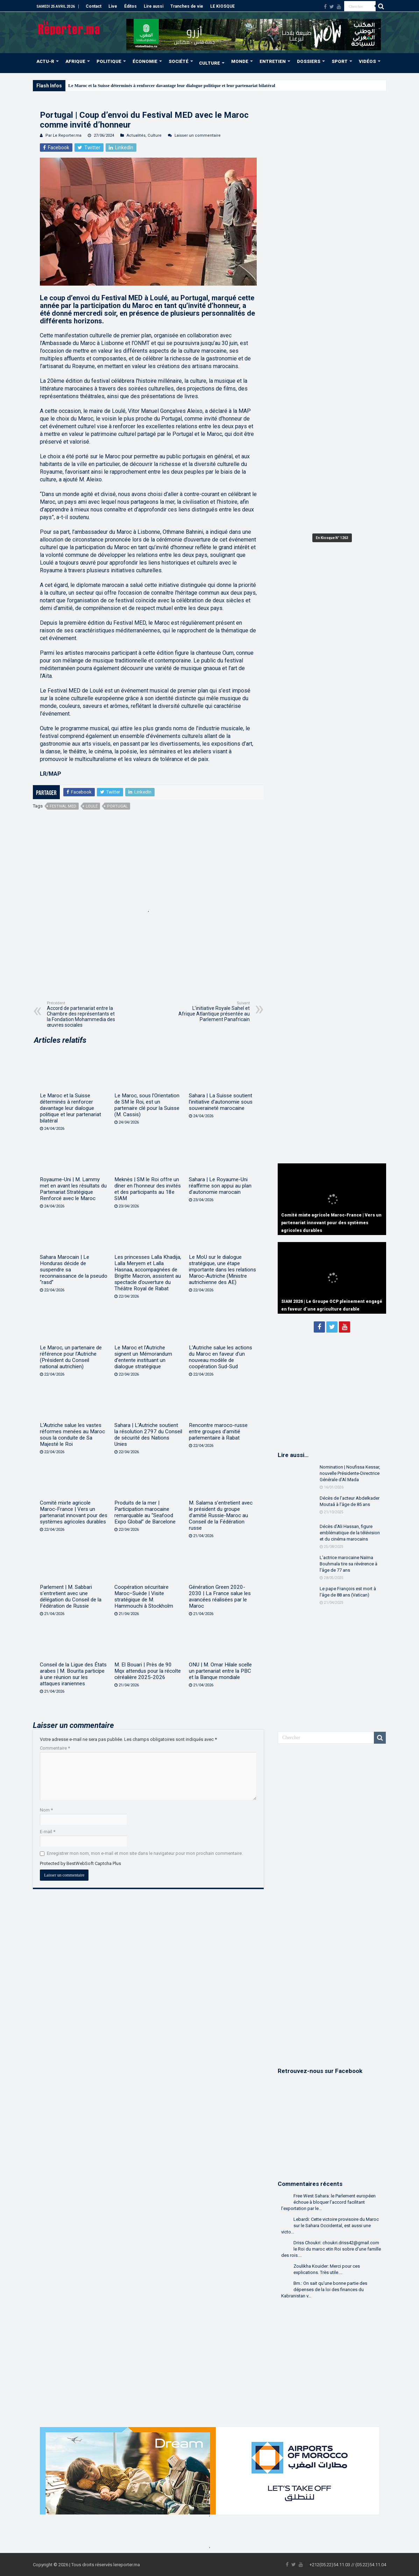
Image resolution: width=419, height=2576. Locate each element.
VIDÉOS (367, 61)
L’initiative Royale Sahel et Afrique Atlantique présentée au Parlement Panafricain (214, 1011)
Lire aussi (153, 6)
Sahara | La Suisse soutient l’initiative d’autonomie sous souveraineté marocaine (221, 1101)
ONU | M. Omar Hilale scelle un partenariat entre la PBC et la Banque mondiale (220, 1671)
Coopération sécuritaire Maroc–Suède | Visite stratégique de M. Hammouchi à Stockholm (143, 1596)
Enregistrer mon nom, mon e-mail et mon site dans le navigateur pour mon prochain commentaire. (145, 1853)
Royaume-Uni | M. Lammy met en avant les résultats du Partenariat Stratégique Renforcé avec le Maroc (73, 1188)
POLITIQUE (109, 61)
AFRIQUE (75, 61)
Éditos (130, 6)
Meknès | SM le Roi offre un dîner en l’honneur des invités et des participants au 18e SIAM (147, 1188)
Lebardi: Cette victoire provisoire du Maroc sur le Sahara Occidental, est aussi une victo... (330, 2225)
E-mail (47, 1831)
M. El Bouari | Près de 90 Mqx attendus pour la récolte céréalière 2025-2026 (147, 1671)
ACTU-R (45, 61)
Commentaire (55, 1748)
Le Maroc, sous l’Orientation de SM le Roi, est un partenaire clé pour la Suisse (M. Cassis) (146, 1105)
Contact (93, 6)
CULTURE (209, 63)
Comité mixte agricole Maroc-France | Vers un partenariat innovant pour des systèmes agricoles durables (73, 1512)
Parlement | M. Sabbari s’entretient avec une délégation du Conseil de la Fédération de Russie (70, 1596)
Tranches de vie (186, 6)
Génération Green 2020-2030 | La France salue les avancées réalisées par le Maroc (220, 1596)
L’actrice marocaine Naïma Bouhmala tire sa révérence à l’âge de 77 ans (348, 1564)
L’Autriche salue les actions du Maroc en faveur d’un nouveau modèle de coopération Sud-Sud (220, 1357)
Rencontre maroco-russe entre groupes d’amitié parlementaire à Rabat (218, 1431)
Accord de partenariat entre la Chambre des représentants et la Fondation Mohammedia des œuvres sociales (83, 1014)
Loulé (92, 806)
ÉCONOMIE (145, 61)
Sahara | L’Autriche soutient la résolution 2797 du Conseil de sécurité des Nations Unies (148, 1434)
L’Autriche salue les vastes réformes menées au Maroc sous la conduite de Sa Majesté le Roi (72, 1434)
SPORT (340, 61)
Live (112, 6)
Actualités (136, 135)
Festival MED (63, 806)
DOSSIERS (308, 61)
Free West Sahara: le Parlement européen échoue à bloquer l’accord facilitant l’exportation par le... (328, 2202)
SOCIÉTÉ (179, 61)
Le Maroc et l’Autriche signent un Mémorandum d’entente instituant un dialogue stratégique (143, 1357)
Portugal (117, 806)
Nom (46, 1810)
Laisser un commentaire (198, 135)
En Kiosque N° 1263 (332, 538)
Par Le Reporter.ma (63, 135)
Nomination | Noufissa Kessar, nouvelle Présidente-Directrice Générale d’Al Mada (350, 1473)
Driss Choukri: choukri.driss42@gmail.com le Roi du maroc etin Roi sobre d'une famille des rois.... (331, 2249)
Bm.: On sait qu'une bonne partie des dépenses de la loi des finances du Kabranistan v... (324, 2289)
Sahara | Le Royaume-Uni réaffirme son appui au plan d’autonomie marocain (220, 1185)
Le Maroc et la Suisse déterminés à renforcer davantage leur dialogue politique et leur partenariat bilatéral (171, 85)
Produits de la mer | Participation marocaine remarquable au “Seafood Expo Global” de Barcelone (145, 1512)
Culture (155, 135)
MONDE (239, 61)
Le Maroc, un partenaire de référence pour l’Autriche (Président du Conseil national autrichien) (71, 1357)
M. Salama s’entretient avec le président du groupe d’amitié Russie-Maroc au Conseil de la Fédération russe (221, 1515)
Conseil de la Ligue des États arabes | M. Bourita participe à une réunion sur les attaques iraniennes (73, 1674)
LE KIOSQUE (222, 6)
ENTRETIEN (273, 61)
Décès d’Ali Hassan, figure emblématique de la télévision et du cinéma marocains (350, 1533)
